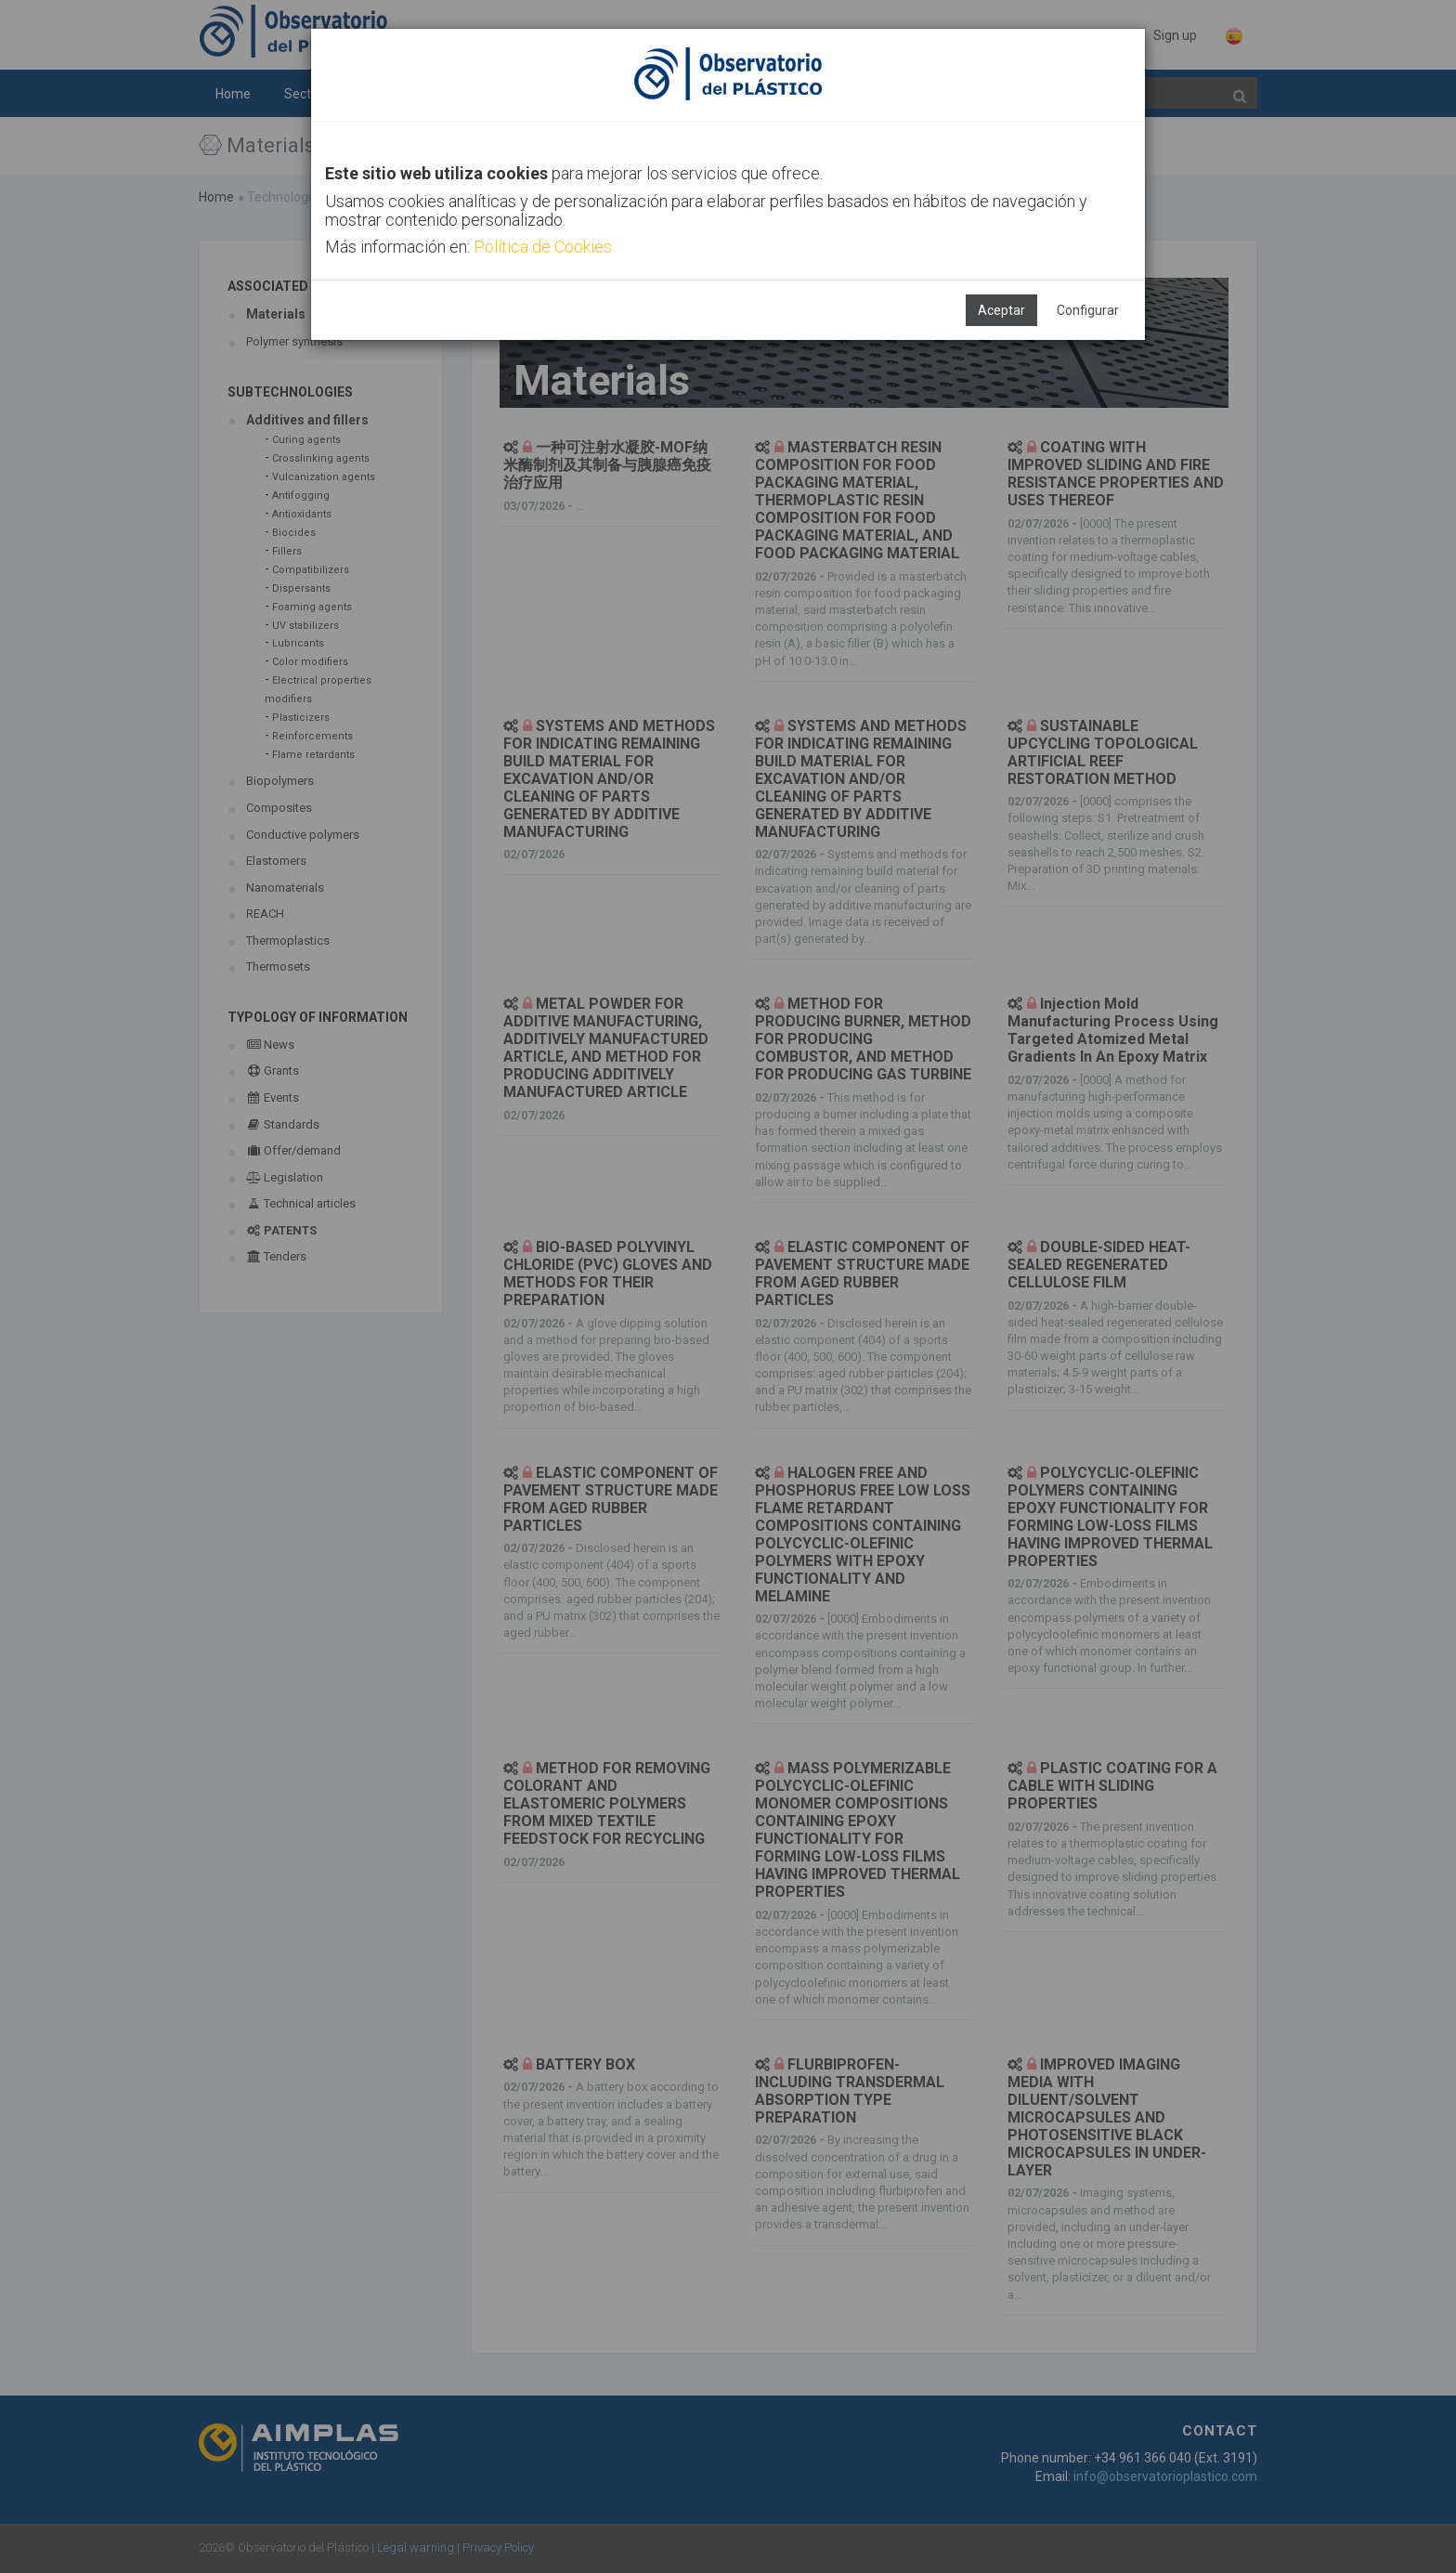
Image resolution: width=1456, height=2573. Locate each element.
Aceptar (1001, 310)
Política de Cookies (543, 246)
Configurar (1088, 310)
